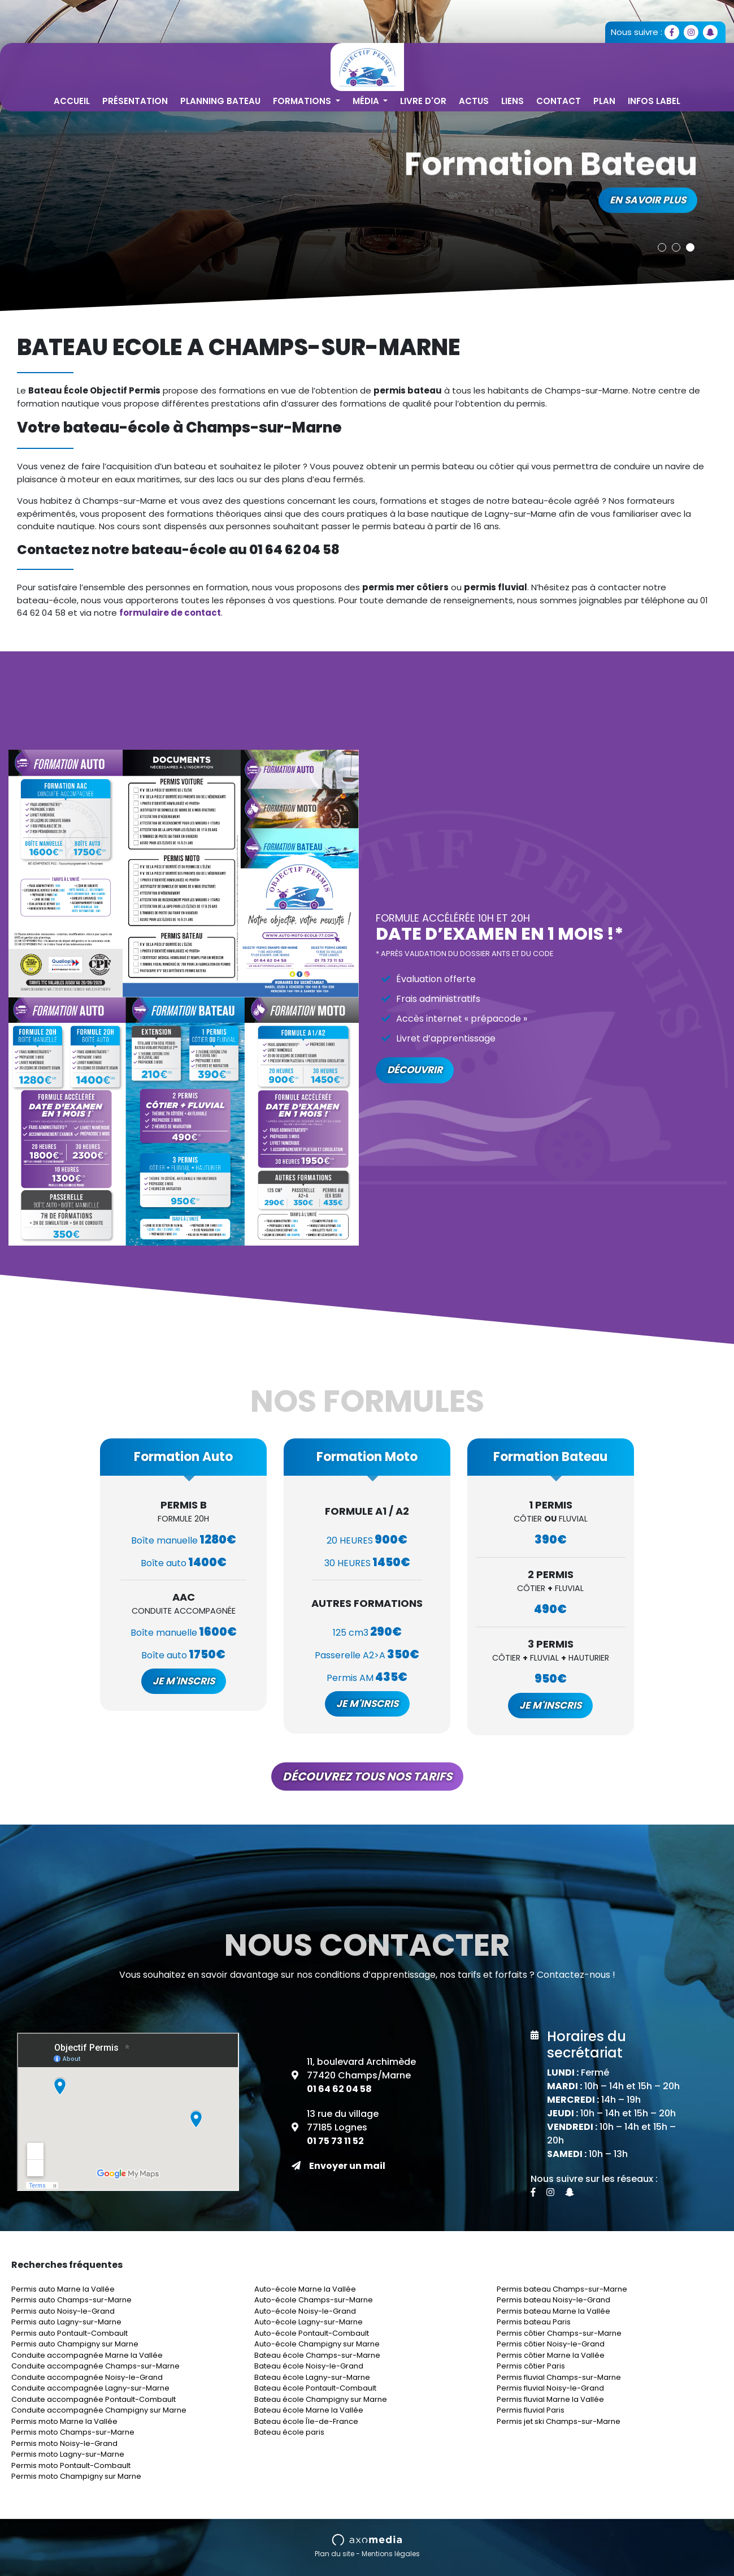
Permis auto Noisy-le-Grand (63, 2311)
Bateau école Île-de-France (306, 2421)
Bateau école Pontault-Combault (315, 2388)
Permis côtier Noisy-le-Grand (551, 2344)
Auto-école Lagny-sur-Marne (308, 2321)
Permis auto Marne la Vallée (63, 2289)
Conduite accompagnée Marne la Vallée (87, 2355)
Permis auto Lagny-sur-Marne (66, 2321)
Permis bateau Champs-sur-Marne (562, 2289)
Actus (474, 101)
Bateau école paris (289, 2432)
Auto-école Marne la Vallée (305, 2289)
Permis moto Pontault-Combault (71, 2465)
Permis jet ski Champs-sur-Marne (558, 2421)
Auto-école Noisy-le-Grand (305, 2311)
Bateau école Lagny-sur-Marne (312, 2377)
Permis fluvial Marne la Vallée (550, 2399)
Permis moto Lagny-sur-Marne (67, 2454)
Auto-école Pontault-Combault (311, 2333)
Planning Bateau (220, 101)
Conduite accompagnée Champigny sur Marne (98, 2410)
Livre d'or (423, 101)
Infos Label (654, 101)
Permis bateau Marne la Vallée (553, 2311)
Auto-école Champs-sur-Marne (313, 2299)
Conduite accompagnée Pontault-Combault (93, 2399)
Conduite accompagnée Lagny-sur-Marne (90, 2388)
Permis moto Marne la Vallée (64, 2421)
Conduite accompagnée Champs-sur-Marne (95, 2366)
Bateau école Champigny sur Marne (320, 2399)
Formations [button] (303, 101)
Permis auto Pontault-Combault (69, 2333)
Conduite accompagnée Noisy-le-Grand (87, 2377)
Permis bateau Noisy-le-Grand (553, 2299)
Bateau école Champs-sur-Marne (317, 2355)
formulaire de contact (170, 613)
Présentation (135, 101)
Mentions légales (391, 2553)
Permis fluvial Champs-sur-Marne (559, 2377)
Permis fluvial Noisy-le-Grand (550, 2388)
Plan (604, 101)
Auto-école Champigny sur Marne (317, 2344)
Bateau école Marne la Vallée (308, 2410)
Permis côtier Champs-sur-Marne (559, 2333)
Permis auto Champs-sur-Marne (71, 2299)
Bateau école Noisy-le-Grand (308, 2366)
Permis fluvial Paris (530, 2410)
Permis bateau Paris (534, 2321)
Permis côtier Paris (531, 2366)
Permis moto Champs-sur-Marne (72, 2432)
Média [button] (367, 101)
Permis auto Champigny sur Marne (74, 2344)
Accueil (72, 101)
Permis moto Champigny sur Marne (76, 2476)
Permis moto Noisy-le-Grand (64, 2443)
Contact (558, 101)
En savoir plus (648, 196)
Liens (512, 101)
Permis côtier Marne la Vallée (551, 2355)
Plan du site (334, 2553)
